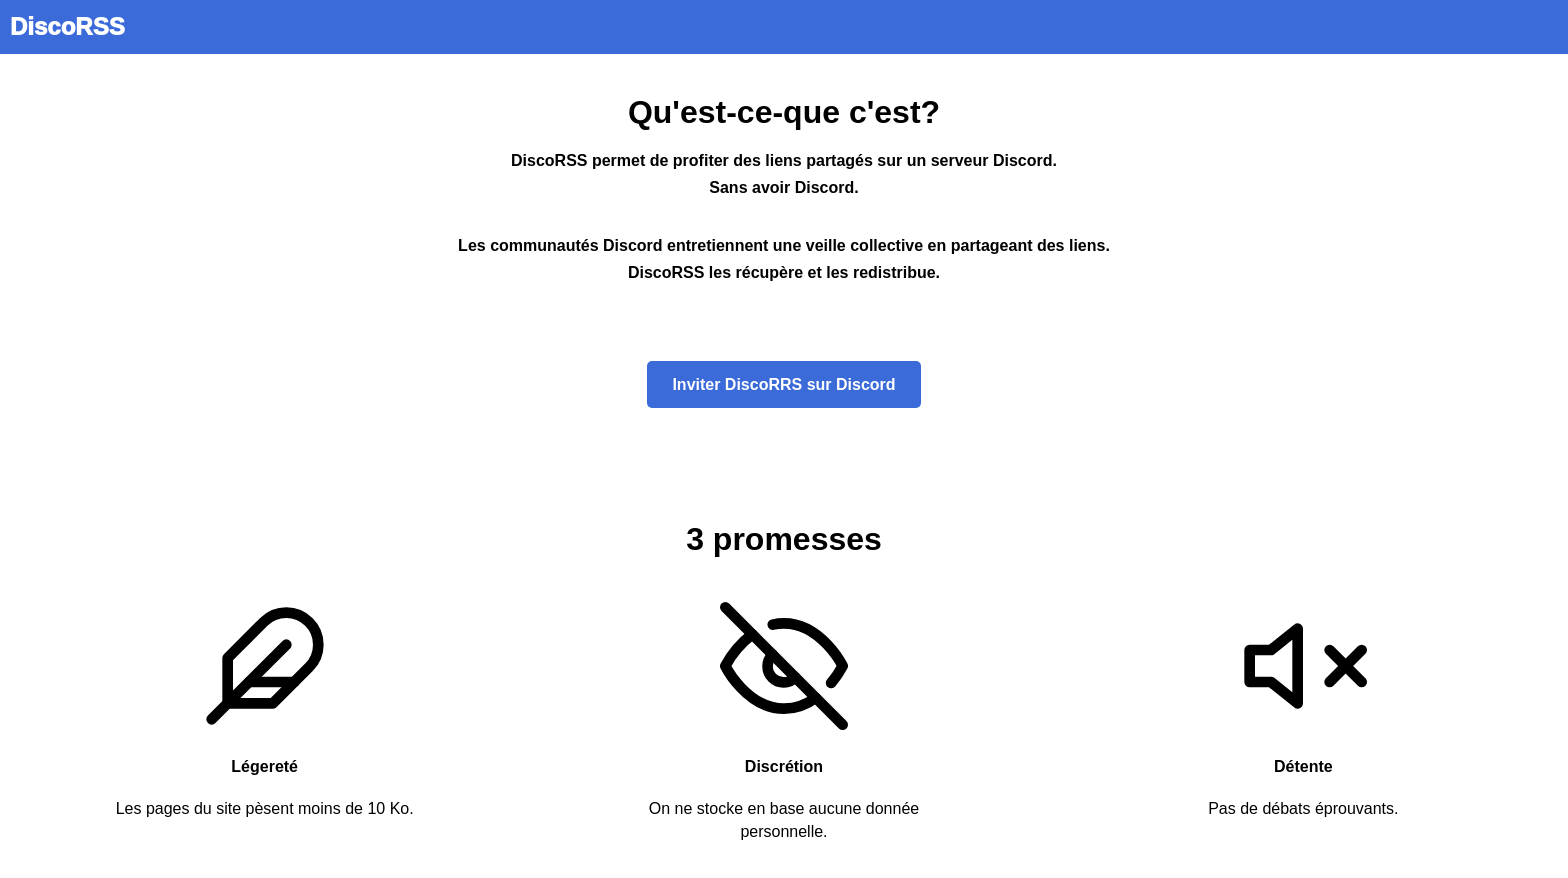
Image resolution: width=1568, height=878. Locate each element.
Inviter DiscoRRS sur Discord (783, 384)
